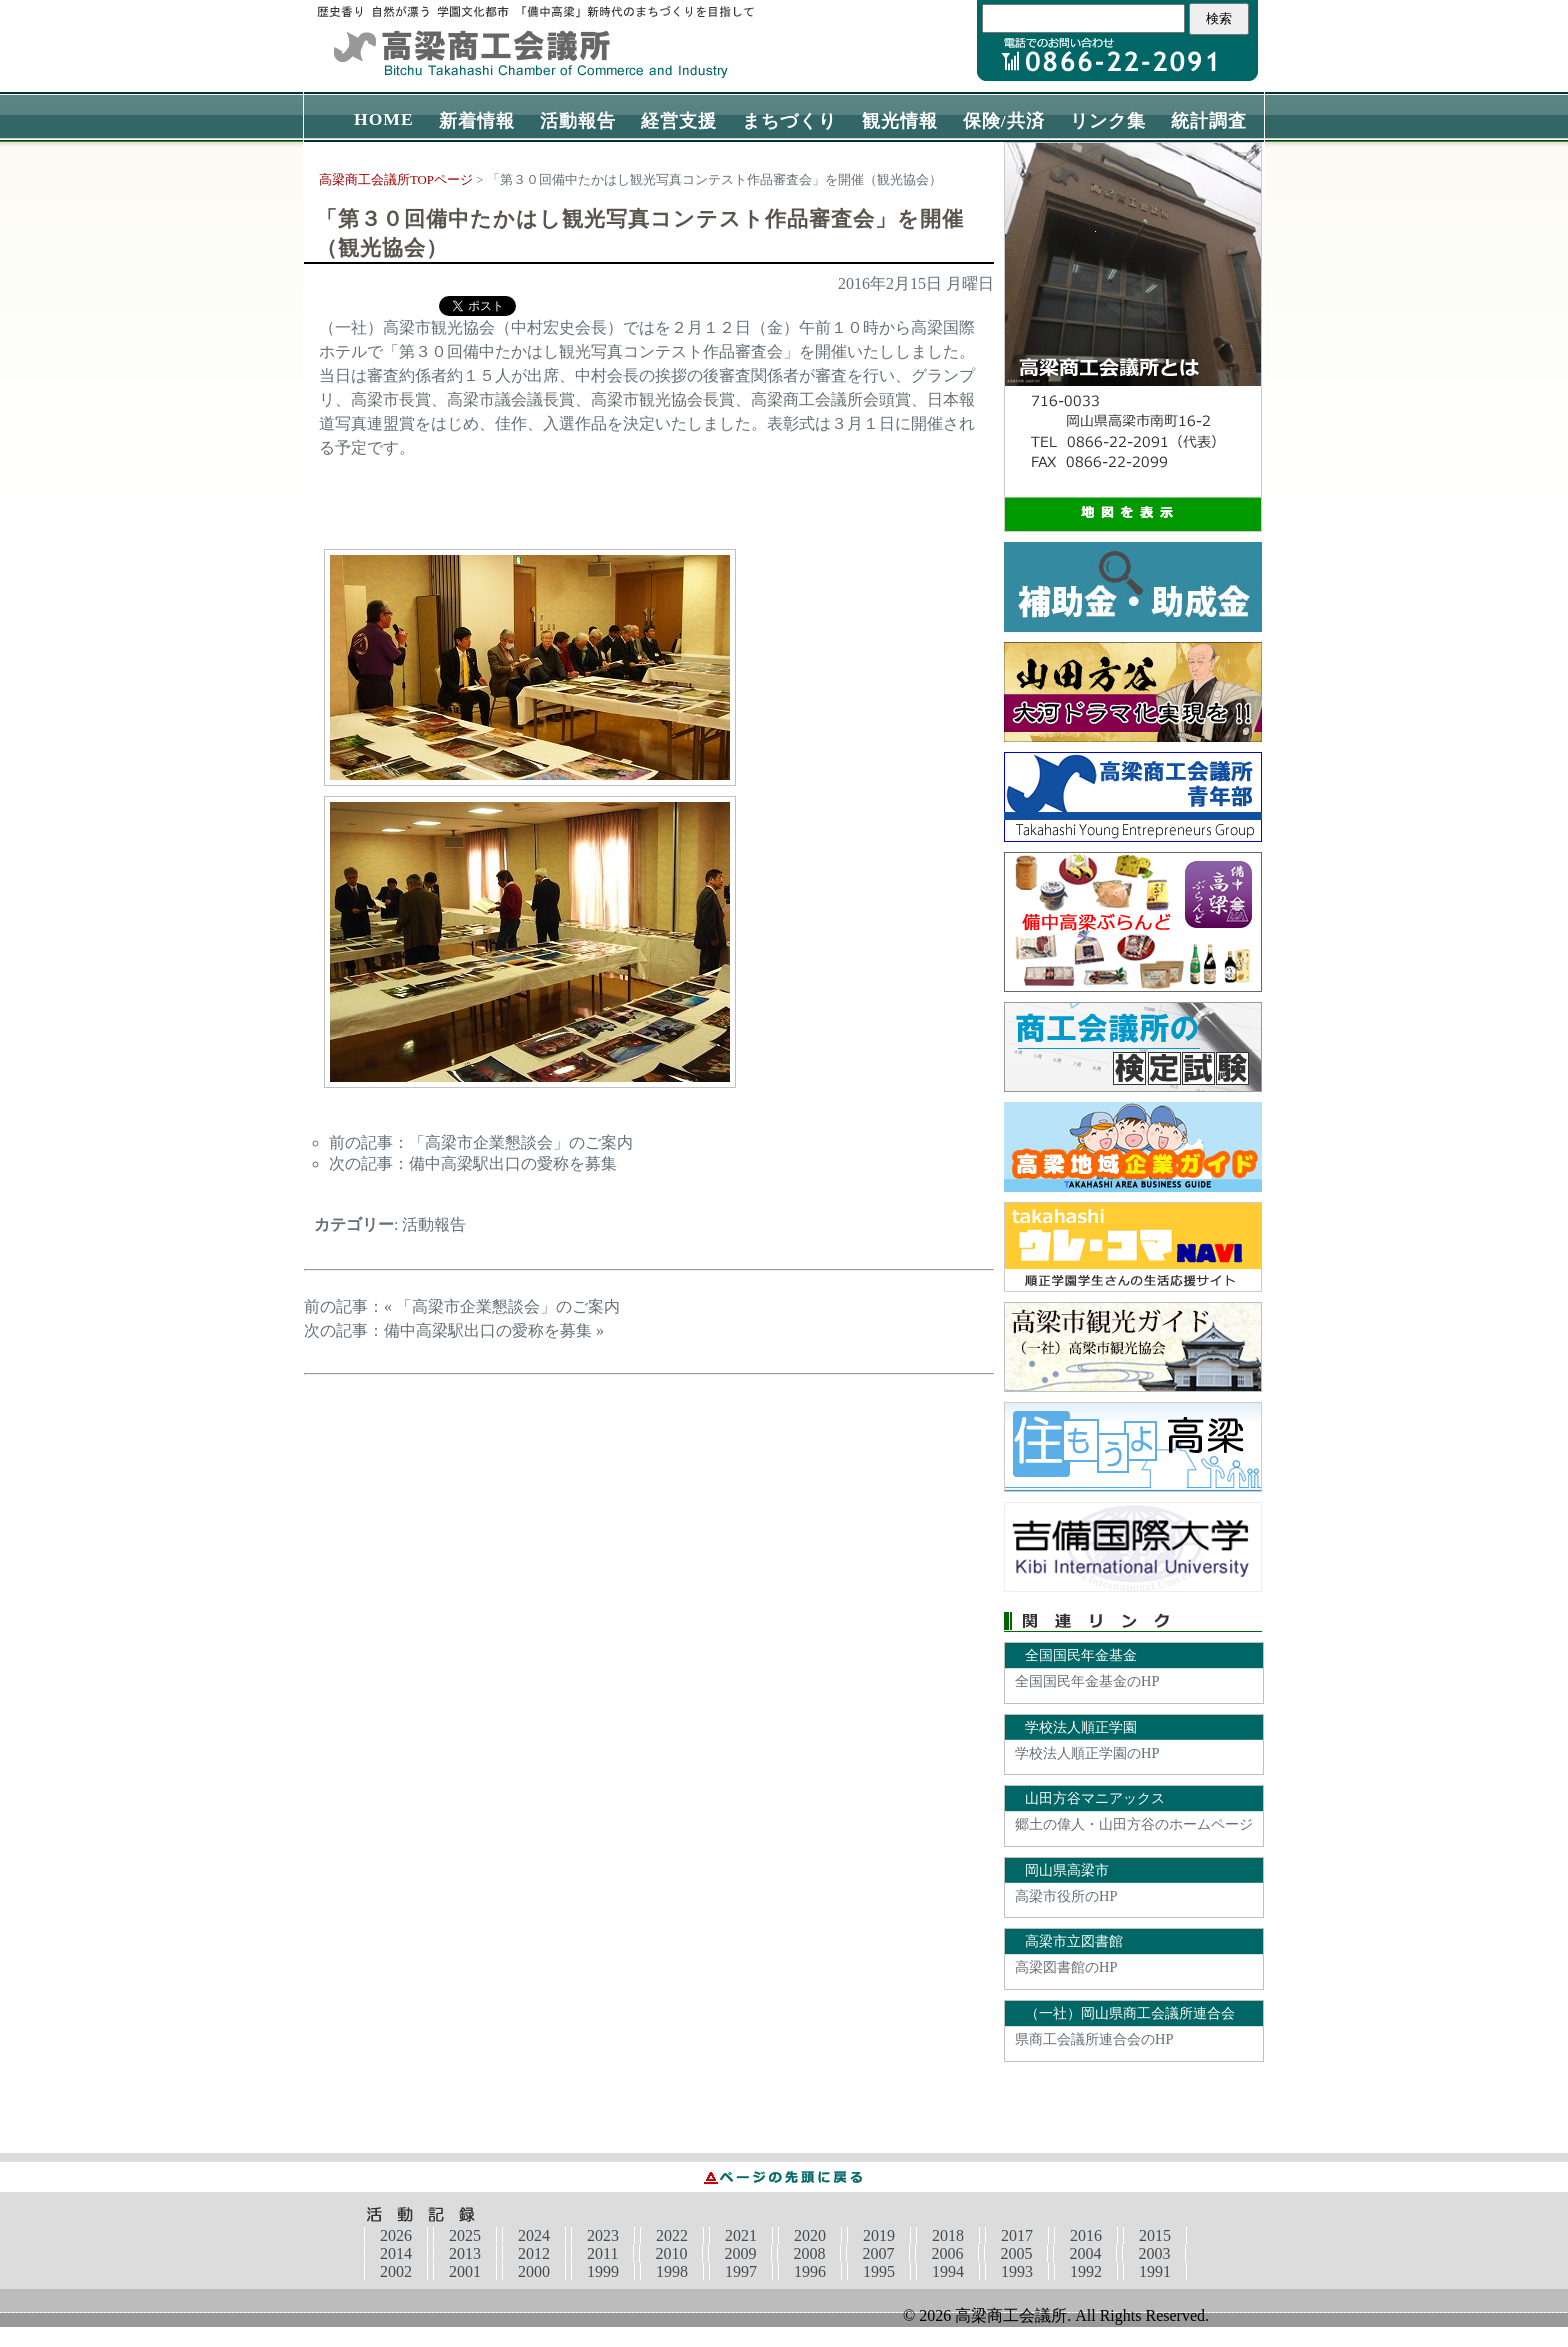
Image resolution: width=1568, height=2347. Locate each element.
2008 (809, 2253)
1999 (603, 2271)
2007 (878, 2253)
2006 (947, 2253)
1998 (672, 2271)
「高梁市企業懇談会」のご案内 (521, 1142)
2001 (465, 2271)
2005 (1016, 2253)
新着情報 (477, 121)
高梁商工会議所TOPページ (396, 180)
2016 (1086, 2235)
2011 (602, 2253)
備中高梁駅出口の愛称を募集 (513, 1163)
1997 (741, 2271)
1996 (810, 2271)
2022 (672, 2235)
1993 (1017, 2271)
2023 (603, 2235)
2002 (396, 2271)
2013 (465, 2253)
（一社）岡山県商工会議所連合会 (1130, 2013)
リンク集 (1108, 121)
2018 (948, 2235)
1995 (879, 2271)
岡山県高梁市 (1067, 1870)
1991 (1155, 2271)
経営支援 (679, 121)
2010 (671, 2253)
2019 (879, 2235)
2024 (534, 2235)
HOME (384, 119)
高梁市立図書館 (1074, 1941)
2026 (396, 2235)
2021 (741, 2235)
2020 (810, 2235)
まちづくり (789, 121)
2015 (1155, 2235)
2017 (1017, 2235)
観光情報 (900, 121)
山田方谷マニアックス (1095, 1798)
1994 (948, 2271)
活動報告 (578, 121)
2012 (534, 2253)
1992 (1086, 2271)
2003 (1154, 2253)
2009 (740, 2253)
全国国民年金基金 (1081, 1655)
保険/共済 (1004, 121)
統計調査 (1209, 121)
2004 (1085, 2253)
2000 (534, 2271)
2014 (396, 2253)
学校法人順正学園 (1081, 1727)
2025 (465, 2235)
